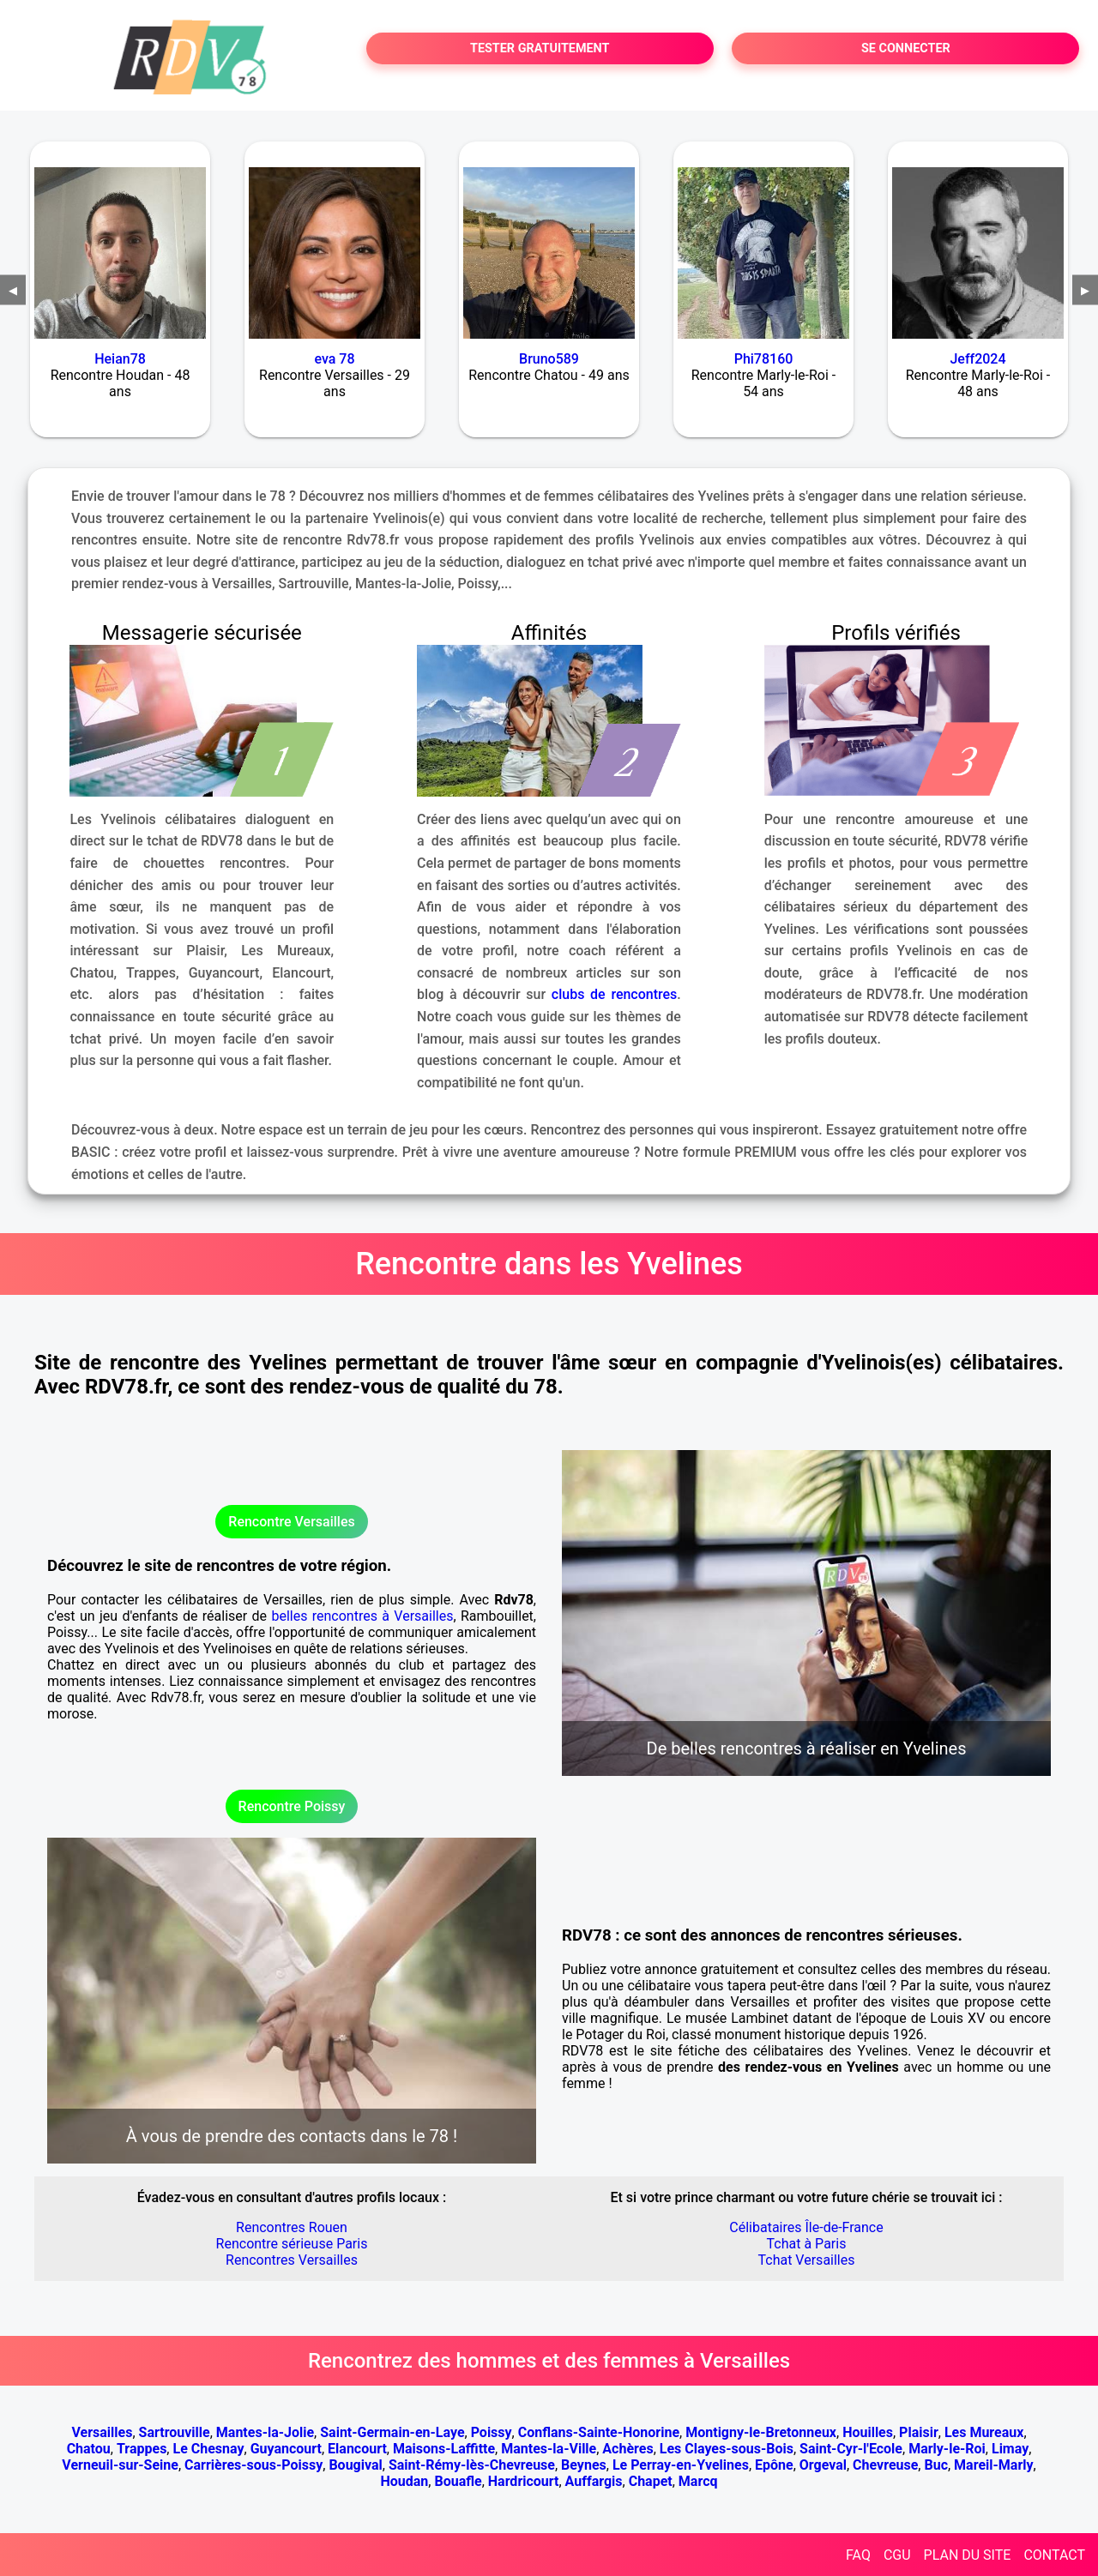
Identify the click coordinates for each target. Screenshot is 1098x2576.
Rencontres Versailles (292, 2260)
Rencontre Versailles (291, 1522)
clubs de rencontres (615, 994)
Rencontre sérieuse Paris (292, 2244)
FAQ (858, 2555)
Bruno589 (549, 359)
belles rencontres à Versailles (362, 1616)
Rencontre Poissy (292, 1806)
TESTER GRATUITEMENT (540, 48)
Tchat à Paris (807, 2244)
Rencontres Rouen (291, 2227)
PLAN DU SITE (967, 2555)
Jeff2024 (977, 359)
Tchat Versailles (806, 2260)
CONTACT (1054, 2555)
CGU (897, 2555)
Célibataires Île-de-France (806, 2227)
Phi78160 (763, 359)
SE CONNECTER (905, 48)
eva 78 (334, 359)
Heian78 (120, 359)
